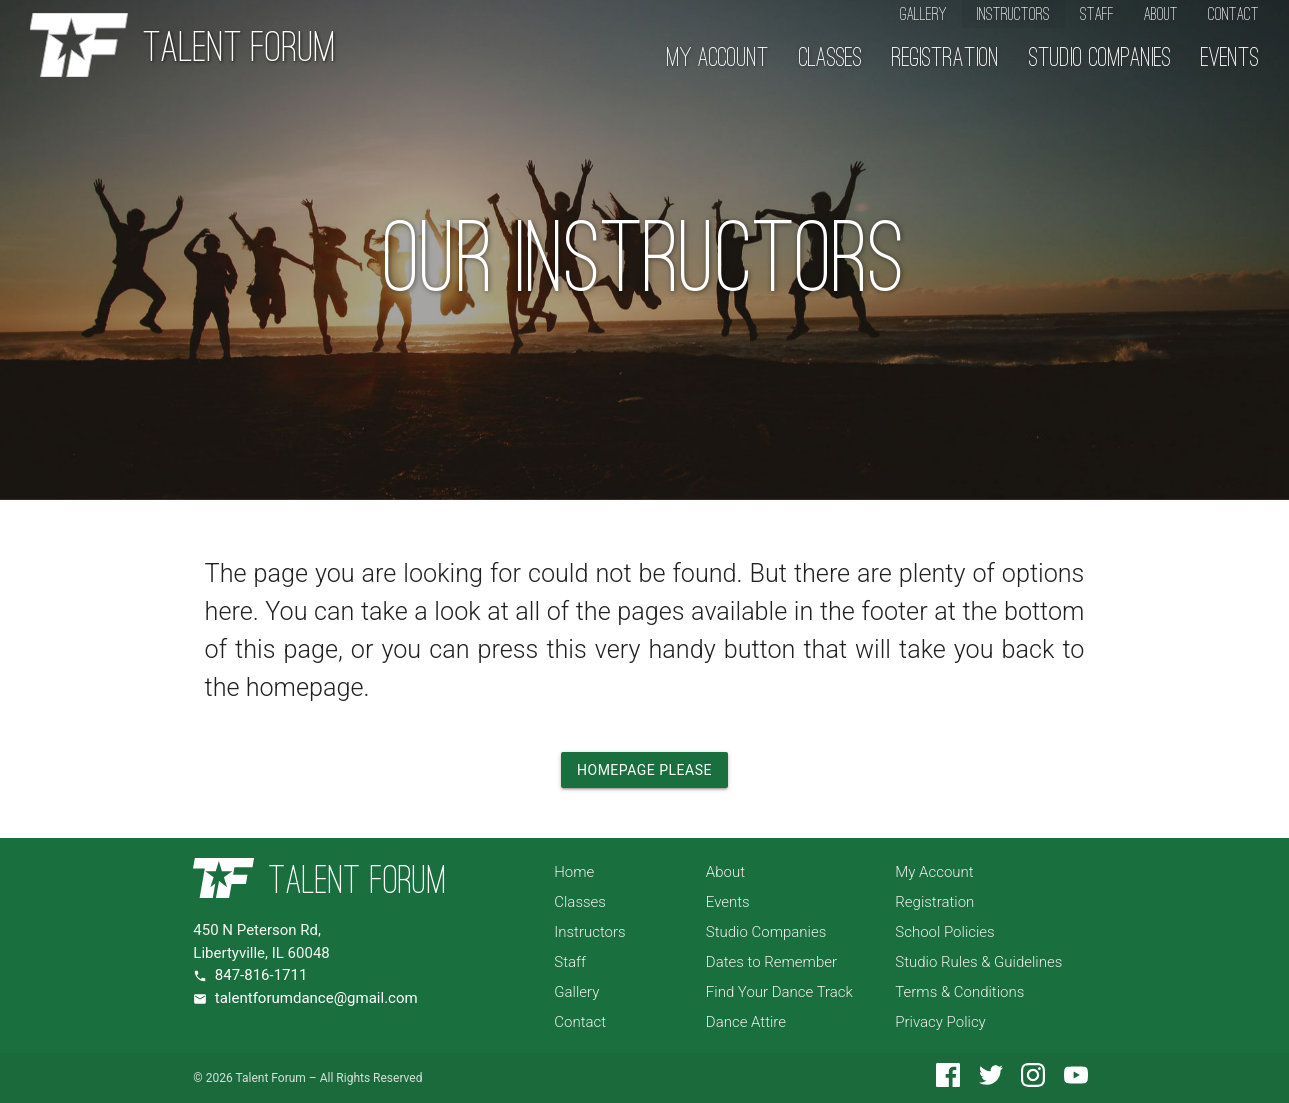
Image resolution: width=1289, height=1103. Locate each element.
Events (1230, 59)
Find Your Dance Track (779, 992)
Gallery (923, 14)
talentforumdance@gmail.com (316, 998)
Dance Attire (746, 1022)
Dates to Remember (771, 962)
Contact (1233, 14)
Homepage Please (644, 770)
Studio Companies (1100, 59)
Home (574, 872)
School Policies (944, 932)
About (1161, 14)
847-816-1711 (261, 975)
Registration (945, 59)
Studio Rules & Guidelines (978, 962)
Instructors (1013, 14)
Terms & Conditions (959, 992)
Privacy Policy (940, 1022)
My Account (718, 59)
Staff (1097, 14)
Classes (830, 59)
